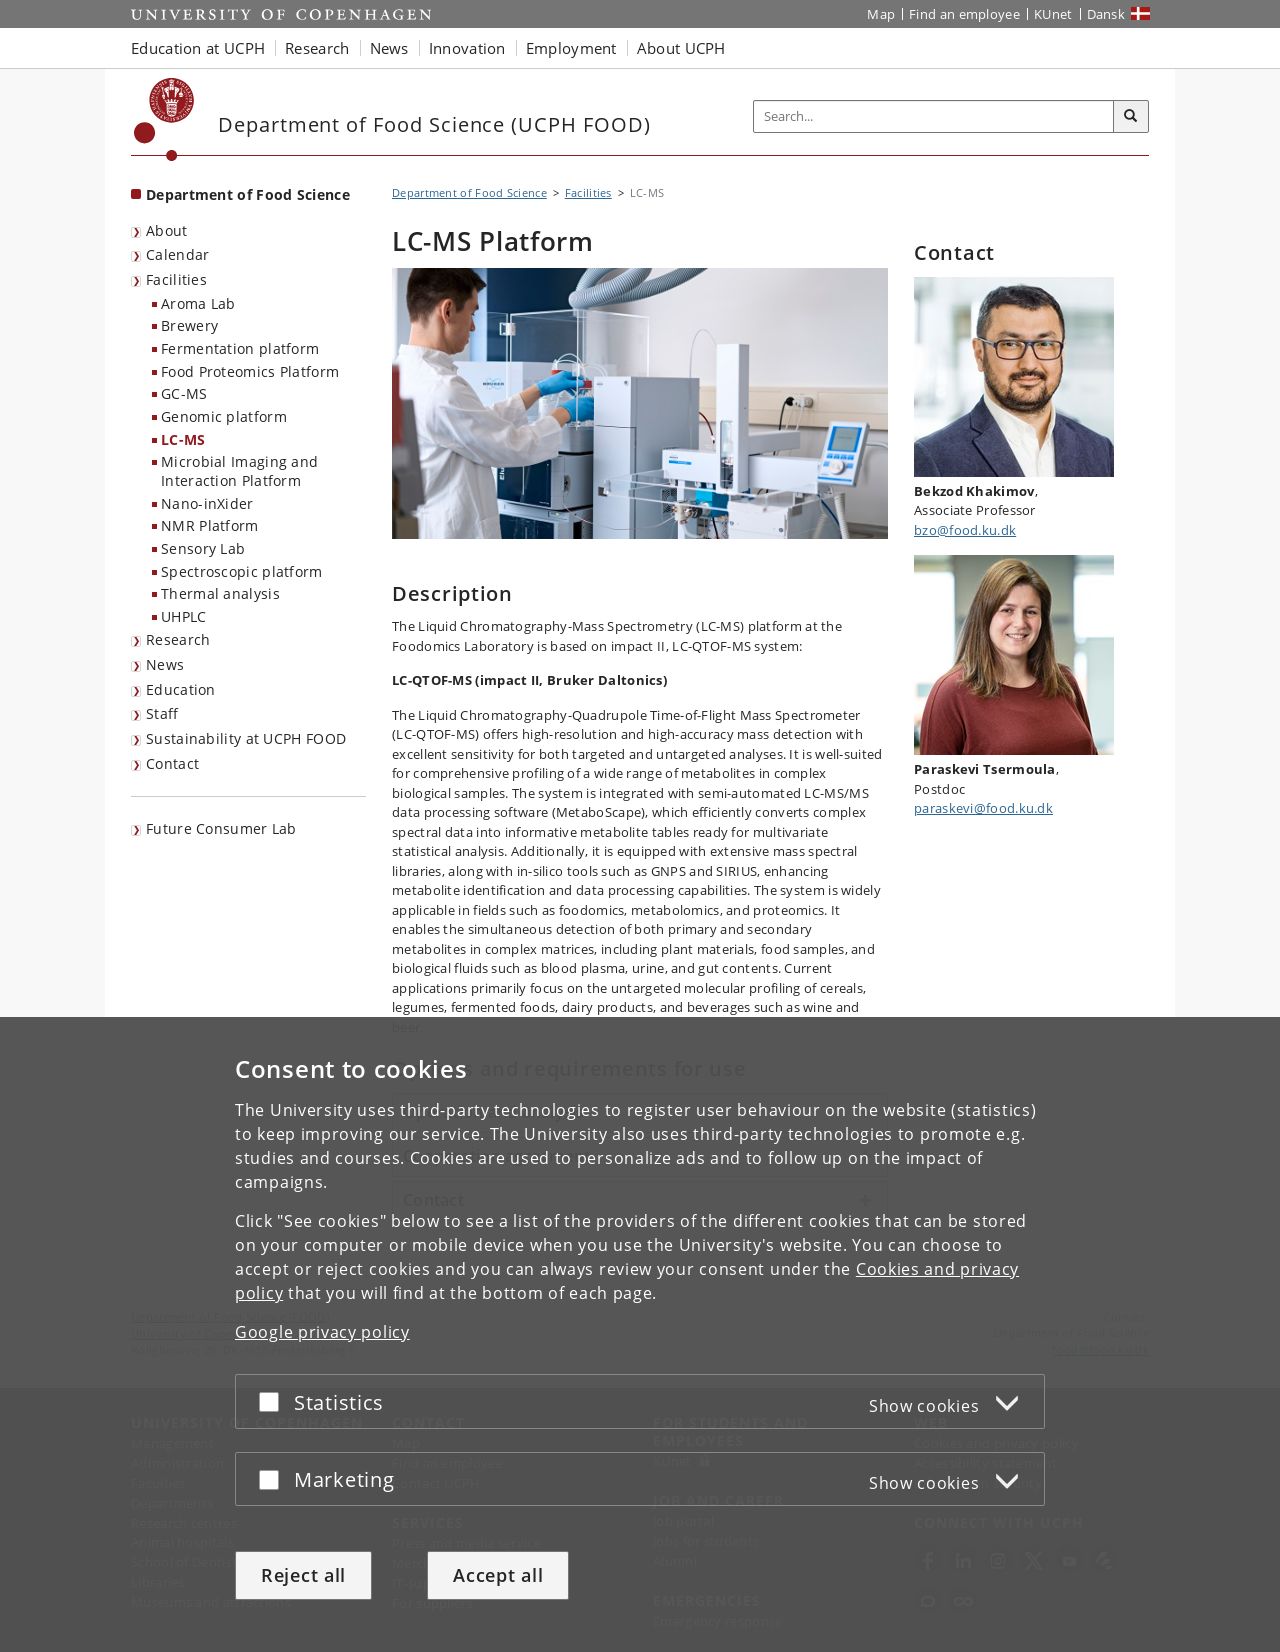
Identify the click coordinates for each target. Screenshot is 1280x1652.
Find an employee (964, 14)
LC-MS (183, 439)
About (167, 230)
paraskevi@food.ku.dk (983, 808)
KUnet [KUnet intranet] (1053, 14)
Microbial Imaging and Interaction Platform (239, 471)
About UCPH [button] (681, 48)
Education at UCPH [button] (198, 48)
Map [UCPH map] (881, 14)
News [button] (389, 48)
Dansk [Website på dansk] (1106, 14)
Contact (172, 763)
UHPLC (184, 616)
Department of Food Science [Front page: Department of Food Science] (248, 194)
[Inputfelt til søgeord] (934, 116)
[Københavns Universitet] (164, 119)
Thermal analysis (220, 593)
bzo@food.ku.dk (965, 530)
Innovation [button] (467, 48)
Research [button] (317, 48)
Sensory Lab (203, 548)
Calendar (177, 254)
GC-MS (184, 393)
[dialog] (640, 1334)
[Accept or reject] (274, 1401)
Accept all (498, 1575)
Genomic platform (224, 416)
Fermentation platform (240, 348)
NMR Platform (210, 525)
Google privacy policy (322, 1332)
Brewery (189, 325)
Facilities (176, 279)
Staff (162, 713)
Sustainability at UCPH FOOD (246, 738)
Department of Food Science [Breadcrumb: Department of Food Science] (469, 192)
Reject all (303, 1575)
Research (178, 639)
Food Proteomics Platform (250, 371)
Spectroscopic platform (242, 571)
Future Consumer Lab (221, 828)
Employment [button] (571, 48)
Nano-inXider (207, 503)
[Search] (1131, 117)
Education (181, 689)
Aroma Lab (198, 303)
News (165, 664)
